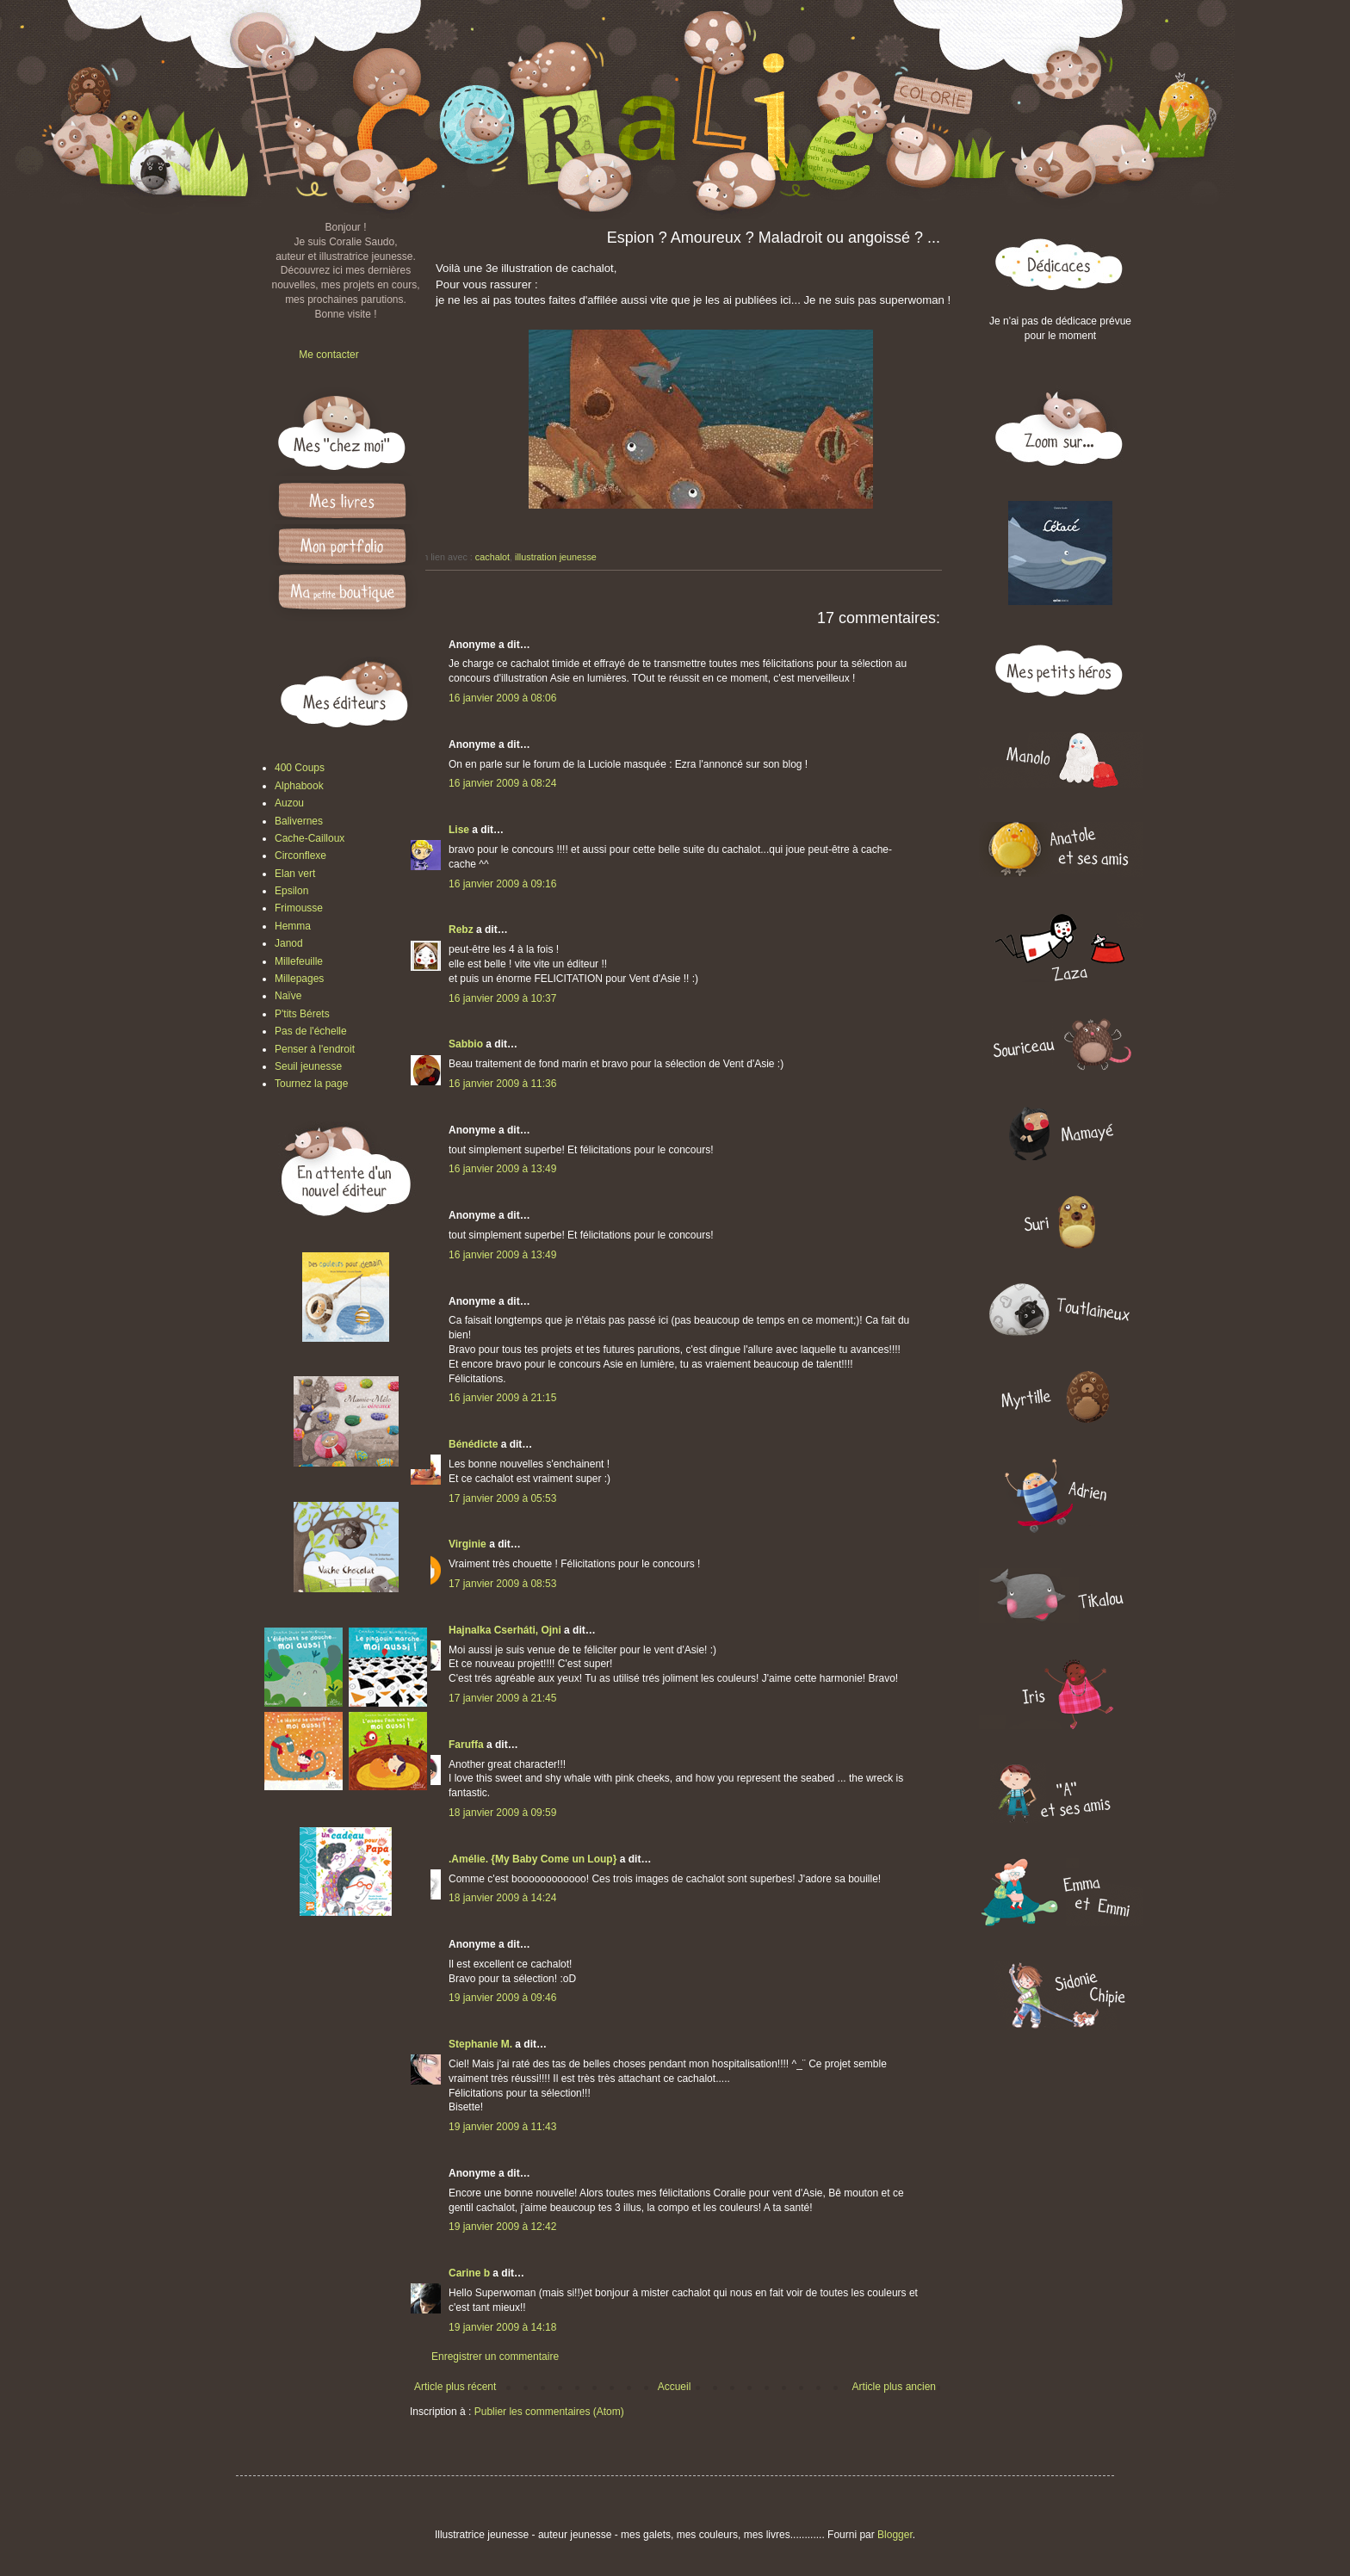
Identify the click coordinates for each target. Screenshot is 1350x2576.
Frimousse (299, 908)
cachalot (492, 557)
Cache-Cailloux (309, 838)
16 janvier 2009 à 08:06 (502, 698)
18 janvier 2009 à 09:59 (502, 1813)
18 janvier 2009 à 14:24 (502, 1898)
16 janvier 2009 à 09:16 (502, 884)
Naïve (288, 996)
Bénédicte (473, 1444)
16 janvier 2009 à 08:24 (502, 783)
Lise (459, 830)
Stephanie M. (480, 2044)
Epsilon (291, 891)
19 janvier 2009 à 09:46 (502, 1998)
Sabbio (466, 1044)
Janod (289, 943)
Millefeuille (299, 961)
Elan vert (295, 874)
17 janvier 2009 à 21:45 (502, 1698)
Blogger (895, 2535)
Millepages (299, 979)
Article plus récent (455, 2387)
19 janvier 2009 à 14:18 (502, 2327)
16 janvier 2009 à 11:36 (502, 1084)
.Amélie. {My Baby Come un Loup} (532, 1859)
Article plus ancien (894, 2387)
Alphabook (299, 786)
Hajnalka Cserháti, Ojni (505, 1630)
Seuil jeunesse (308, 1066)
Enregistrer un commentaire (495, 2357)
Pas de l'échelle (311, 1031)
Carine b (469, 2273)
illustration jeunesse (556, 557)
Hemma (293, 926)
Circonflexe (300, 855)
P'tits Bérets (302, 1014)
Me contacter (328, 355)
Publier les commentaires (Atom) (549, 2412)
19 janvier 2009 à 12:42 (502, 2227)
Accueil (674, 2387)
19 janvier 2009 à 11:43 (502, 2127)
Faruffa (466, 1745)
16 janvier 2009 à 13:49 (502, 1169)
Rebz (461, 930)
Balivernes (299, 821)
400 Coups (300, 768)
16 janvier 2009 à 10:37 (502, 998)
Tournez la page (311, 1084)
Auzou (289, 803)
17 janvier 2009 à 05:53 (502, 1498)
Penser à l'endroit (315, 1049)
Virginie (467, 1544)
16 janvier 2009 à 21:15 (502, 1398)
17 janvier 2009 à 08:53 (502, 1584)
